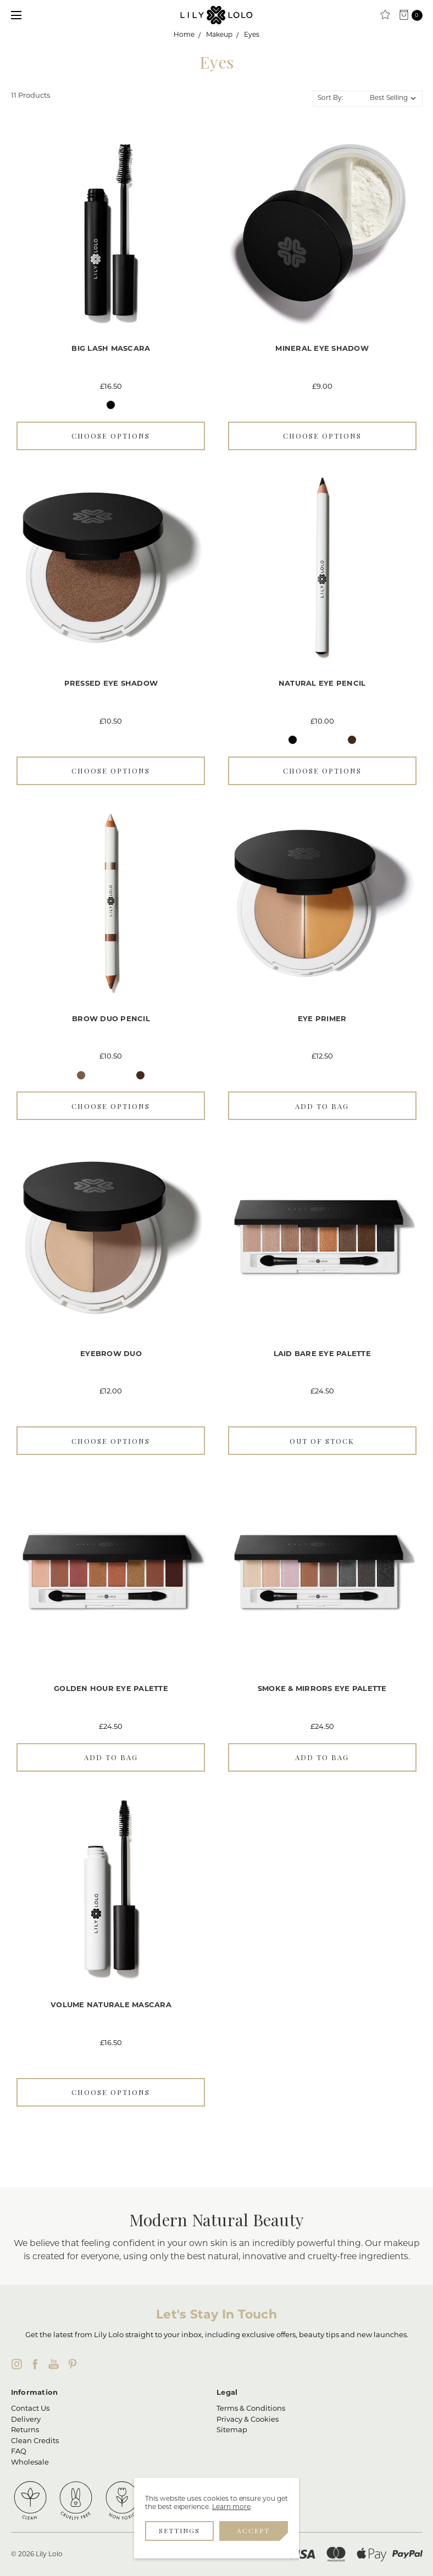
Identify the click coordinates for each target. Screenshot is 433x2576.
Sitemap (231, 2430)
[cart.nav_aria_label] (413, 15)
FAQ (18, 2451)
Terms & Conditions (250, 2408)
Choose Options (110, 435)
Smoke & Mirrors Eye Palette (322, 1689)
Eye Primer (322, 1019)
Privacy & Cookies (247, 2419)
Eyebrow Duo (111, 1354)
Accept (253, 2530)
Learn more (231, 2507)
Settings (179, 2530)
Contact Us (30, 2408)
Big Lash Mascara (110, 348)
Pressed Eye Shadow (111, 683)
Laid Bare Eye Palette (322, 1354)
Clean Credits (35, 2441)
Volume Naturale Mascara (111, 2005)
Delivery (26, 2419)
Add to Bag (322, 1106)
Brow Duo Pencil (111, 1019)
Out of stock (322, 1441)
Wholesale (30, 2462)
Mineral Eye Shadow (322, 348)
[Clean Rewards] (384, 15)
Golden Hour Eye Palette (111, 1689)
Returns (25, 2430)
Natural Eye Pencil (322, 683)
